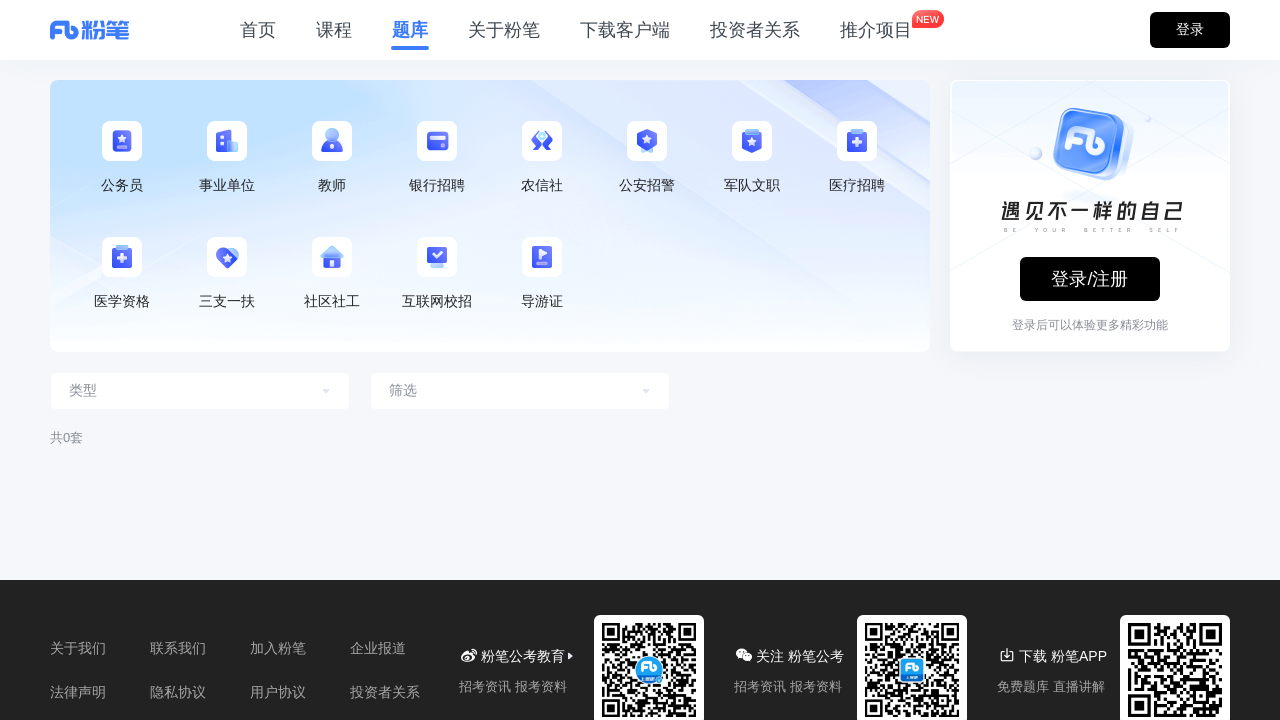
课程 (334, 30)
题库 (410, 30)
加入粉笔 (278, 648)
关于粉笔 (504, 30)
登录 (1190, 29)
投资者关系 (755, 30)
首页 (258, 30)
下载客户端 (625, 30)
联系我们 (178, 648)
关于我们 (78, 648)
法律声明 (78, 692)
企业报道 (378, 648)
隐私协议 (178, 692)
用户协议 (278, 692)
